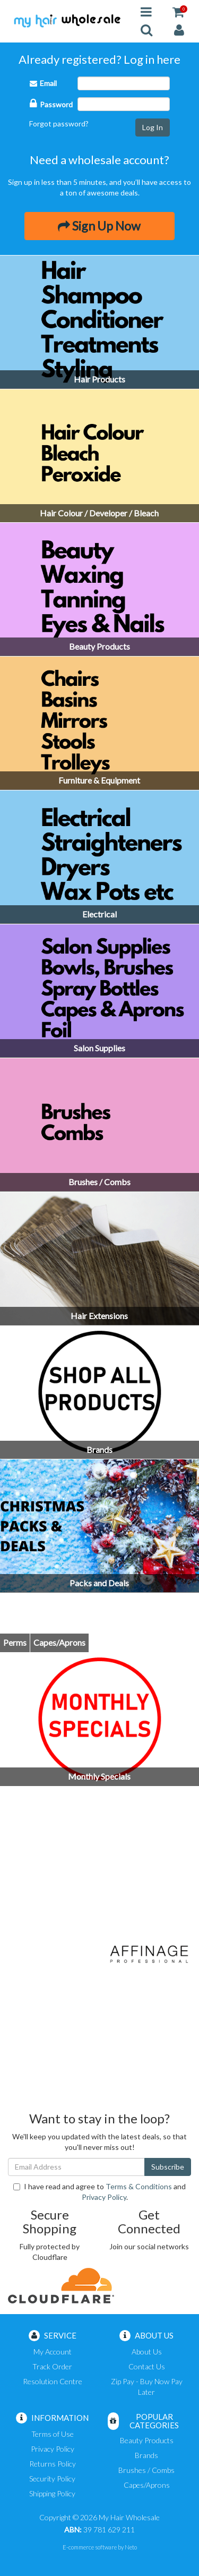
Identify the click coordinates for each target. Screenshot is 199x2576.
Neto (131, 2547)
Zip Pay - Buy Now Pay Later (147, 2386)
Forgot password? (59, 123)
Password (51, 103)
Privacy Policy (104, 2196)
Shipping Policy (52, 2493)
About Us (147, 2351)
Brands (146, 2455)
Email (43, 83)
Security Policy (52, 2478)
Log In (152, 127)
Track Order (52, 2366)
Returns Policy (52, 2463)
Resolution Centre (52, 2381)
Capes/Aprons (147, 2484)
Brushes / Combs (146, 2470)
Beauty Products (147, 2440)
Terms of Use (52, 2433)
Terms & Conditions (139, 2186)
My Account (52, 2351)
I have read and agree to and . (99, 2191)
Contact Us (146, 2366)
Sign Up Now (99, 225)
